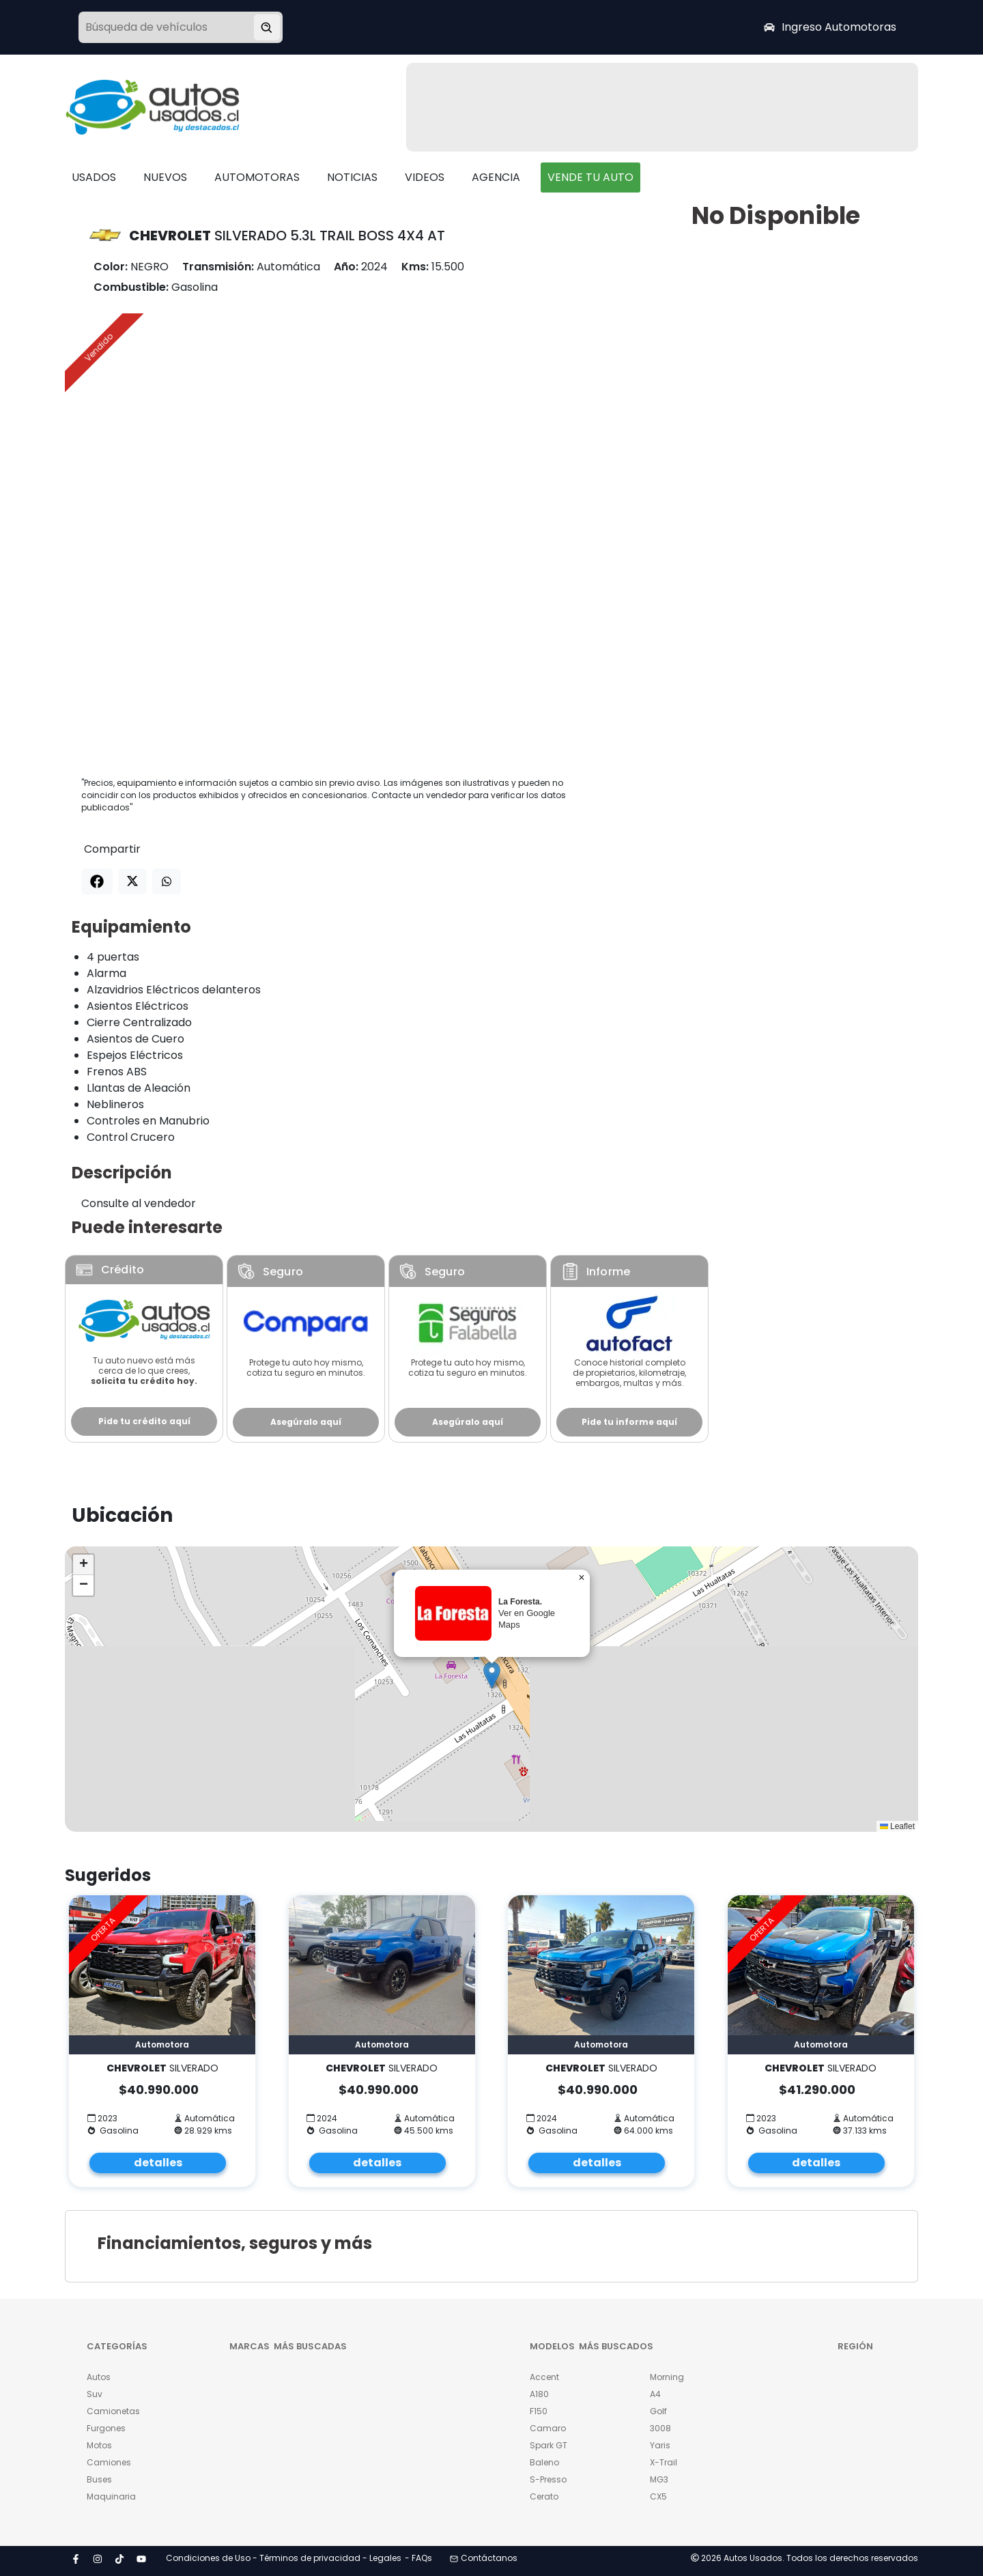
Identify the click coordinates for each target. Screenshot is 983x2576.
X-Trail (663, 2462)
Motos (99, 2445)
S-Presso (548, 2479)
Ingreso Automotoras (830, 27)
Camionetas (113, 2411)
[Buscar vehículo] (267, 27)
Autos (99, 2377)
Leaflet (897, 1826)
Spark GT (548, 2445)
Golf (658, 2411)
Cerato (544, 2496)
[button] (491, 1675)
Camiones (109, 2462)
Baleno (544, 2462)
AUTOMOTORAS (257, 177)
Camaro (548, 2428)
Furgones (106, 2428)
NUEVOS (165, 177)
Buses (99, 2479)
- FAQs (418, 2558)
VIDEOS (424, 177)
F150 (538, 2411)
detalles (158, 2162)
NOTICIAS (352, 177)
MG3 (659, 2479)
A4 (655, 2394)
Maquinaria (111, 2496)
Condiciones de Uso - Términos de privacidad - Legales (283, 2558)
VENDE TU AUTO (590, 177)
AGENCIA (496, 177)
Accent (544, 2377)
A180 (539, 2394)
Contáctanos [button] (483, 2558)
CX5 (658, 2496)
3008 (660, 2428)
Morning (667, 2377)
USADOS (94, 177)
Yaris (660, 2445)
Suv (94, 2394)
